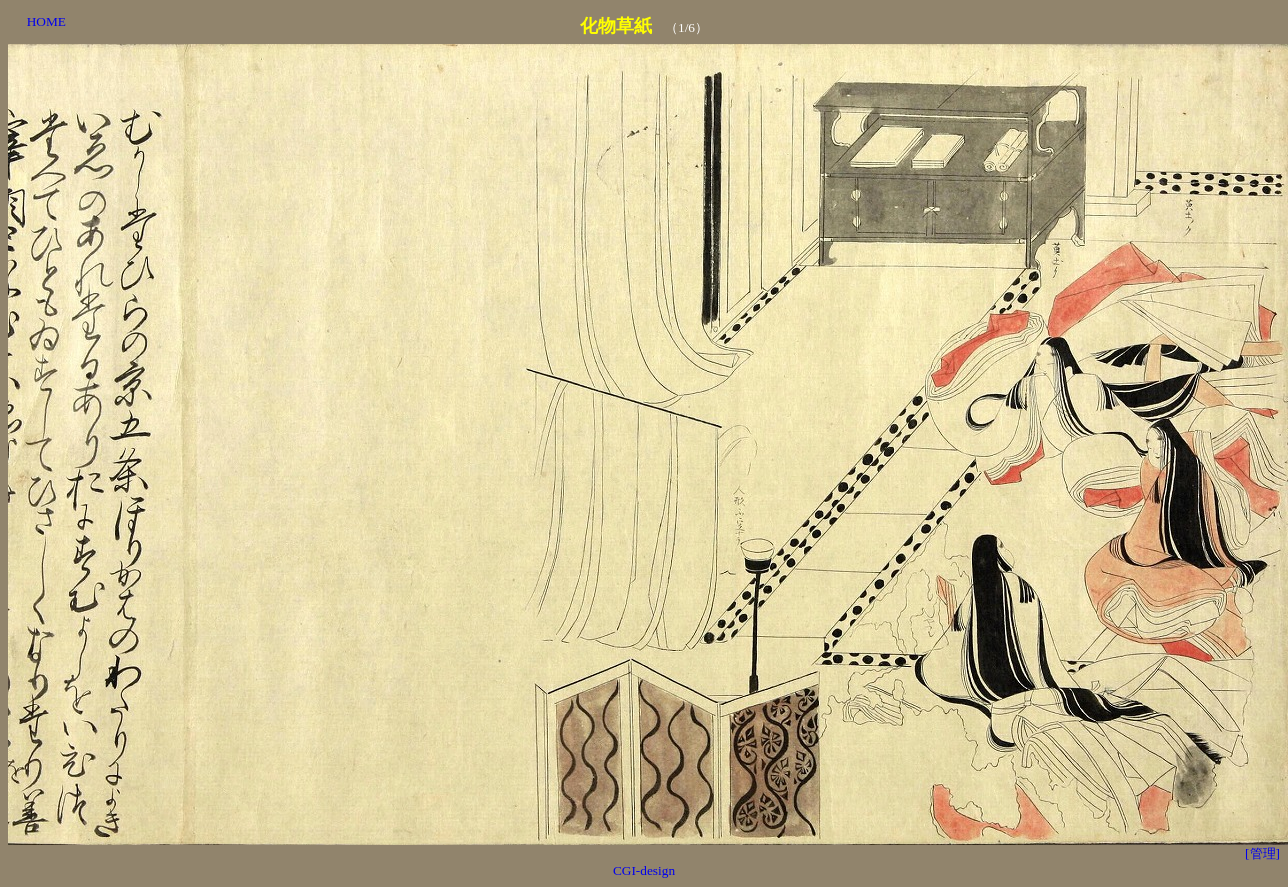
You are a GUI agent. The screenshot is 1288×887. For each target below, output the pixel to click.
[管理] (1262, 853)
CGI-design (644, 870)
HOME (46, 21)
